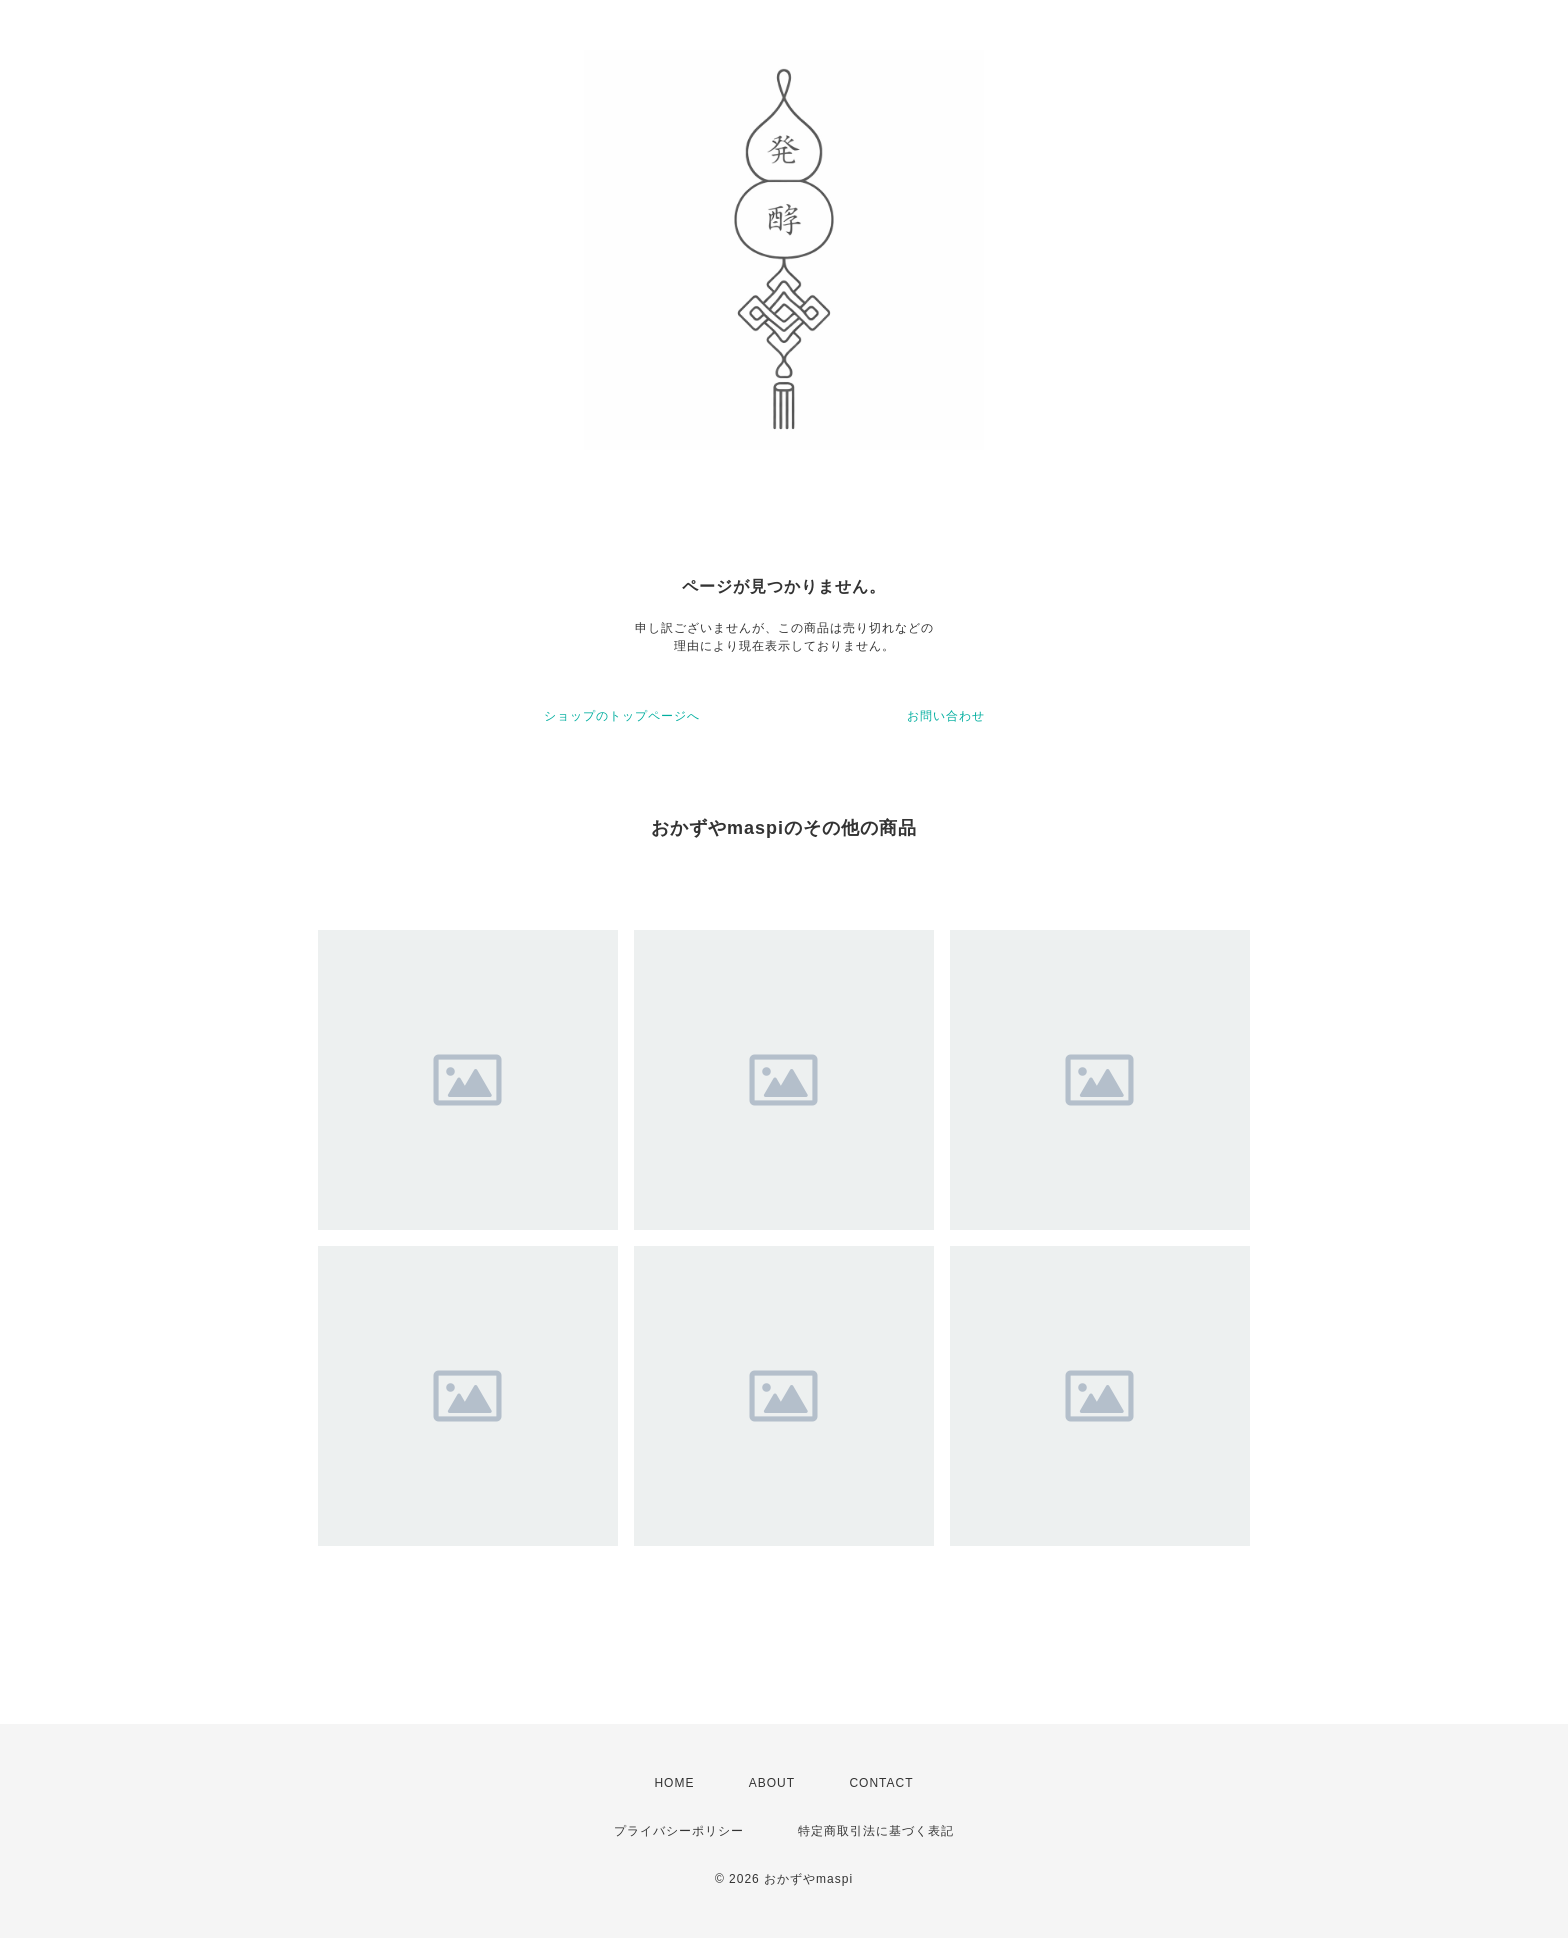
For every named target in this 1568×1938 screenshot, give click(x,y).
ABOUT (772, 1783)
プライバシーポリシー (679, 1831)
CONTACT (881, 1783)
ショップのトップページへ (622, 716)
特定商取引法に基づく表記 (876, 1831)
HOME (674, 1783)
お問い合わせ (946, 716)
